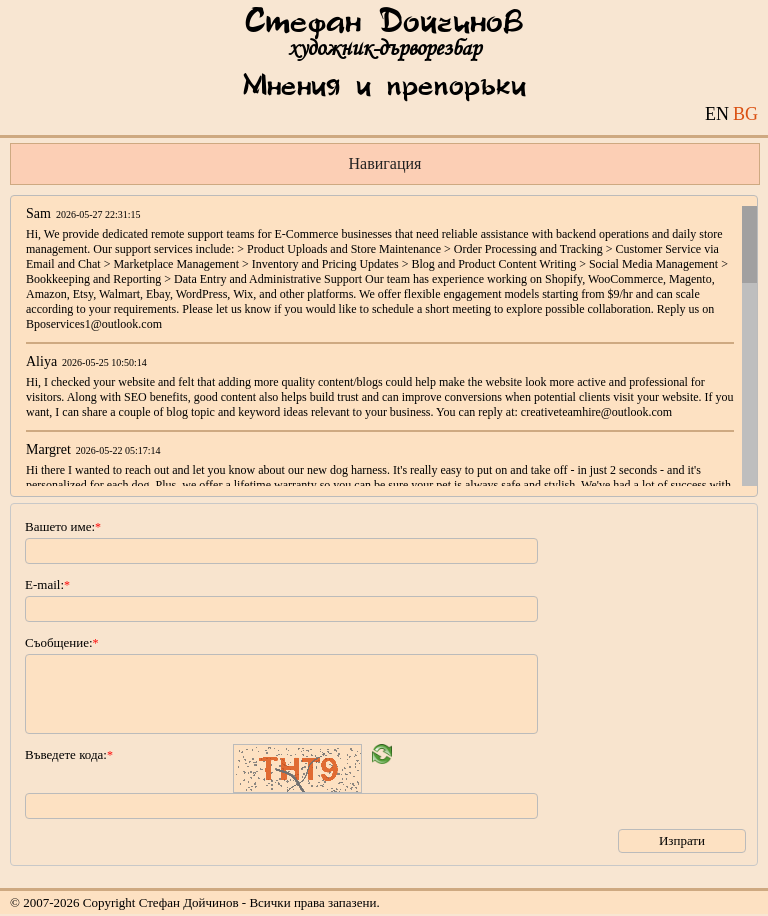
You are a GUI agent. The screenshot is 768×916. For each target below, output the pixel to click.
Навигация (385, 163)
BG (745, 114)
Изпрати (682, 840)
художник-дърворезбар (384, 48)
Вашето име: (63, 526)
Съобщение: (62, 642)
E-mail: (47, 584)
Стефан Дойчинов (384, 23)
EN (717, 114)
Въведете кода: (69, 754)
